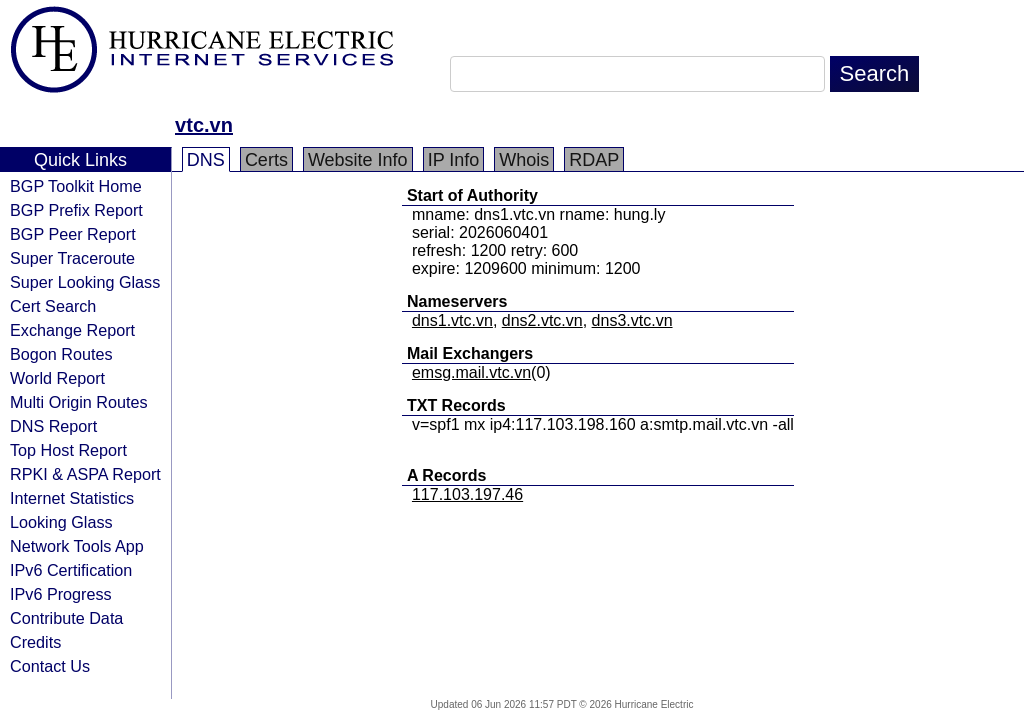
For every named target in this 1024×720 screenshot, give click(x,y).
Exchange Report (72, 330)
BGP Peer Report (73, 234)
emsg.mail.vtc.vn (471, 372)
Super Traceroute (72, 258)
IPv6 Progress (61, 594)
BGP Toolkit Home (76, 186)
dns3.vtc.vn (632, 320)
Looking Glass (61, 522)
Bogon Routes (61, 354)
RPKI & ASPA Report (85, 474)
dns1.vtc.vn (452, 320)
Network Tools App (77, 546)
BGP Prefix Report (76, 210)
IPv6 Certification (71, 570)
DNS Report (53, 426)
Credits (35, 642)
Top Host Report (68, 450)
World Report (57, 378)
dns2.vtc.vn (542, 320)
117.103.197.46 (467, 494)
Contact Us (50, 666)
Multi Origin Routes (79, 402)
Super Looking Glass (85, 282)
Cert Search (53, 306)
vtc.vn (204, 125)
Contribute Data (66, 618)
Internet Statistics (72, 498)
